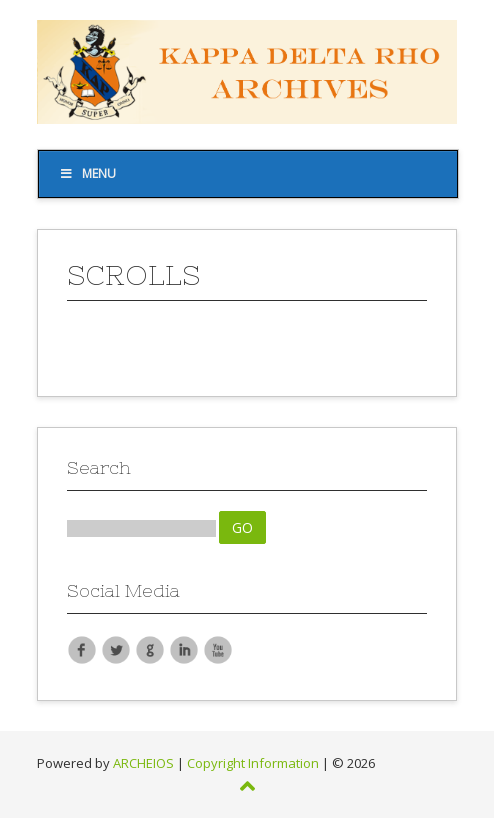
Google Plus (150, 649)
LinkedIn (184, 649)
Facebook (82, 649)
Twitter (116, 649)
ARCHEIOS (143, 763)
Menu (87, 173)
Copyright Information (253, 763)
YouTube (218, 649)
